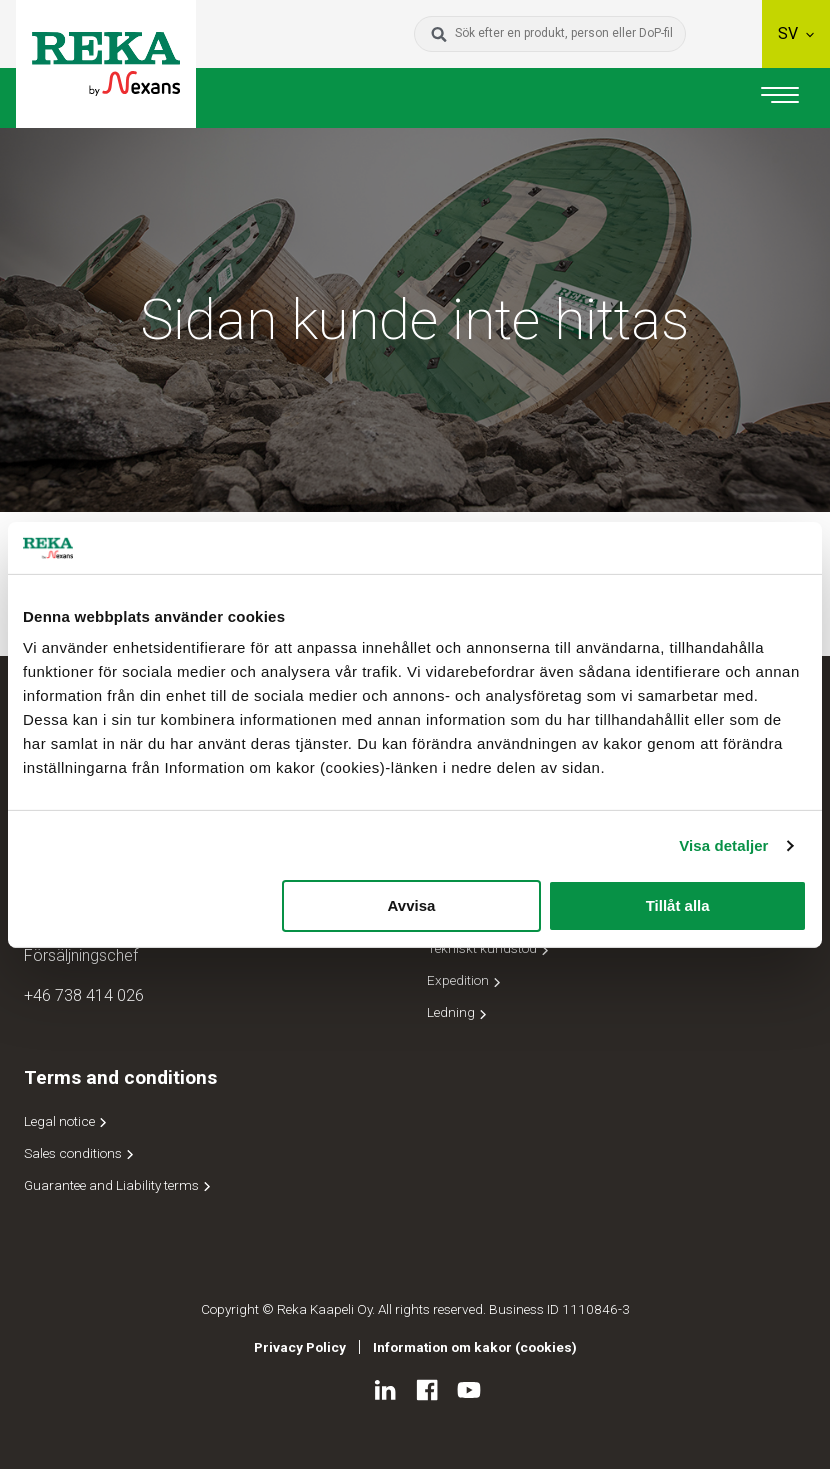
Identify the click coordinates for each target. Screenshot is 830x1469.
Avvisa (412, 905)
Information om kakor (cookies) (475, 1347)
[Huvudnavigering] (780, 98)
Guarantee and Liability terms (119, 1185)
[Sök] (439, 34)
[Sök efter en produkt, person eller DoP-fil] (566, 34)
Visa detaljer (723, 845)
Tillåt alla (678, 905)
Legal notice (67, 1121)
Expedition (465, 980)
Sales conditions (80, 1153)
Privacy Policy (300, 1347)
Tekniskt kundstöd (489, 948)
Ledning (458, 1012)
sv (796, 33)
